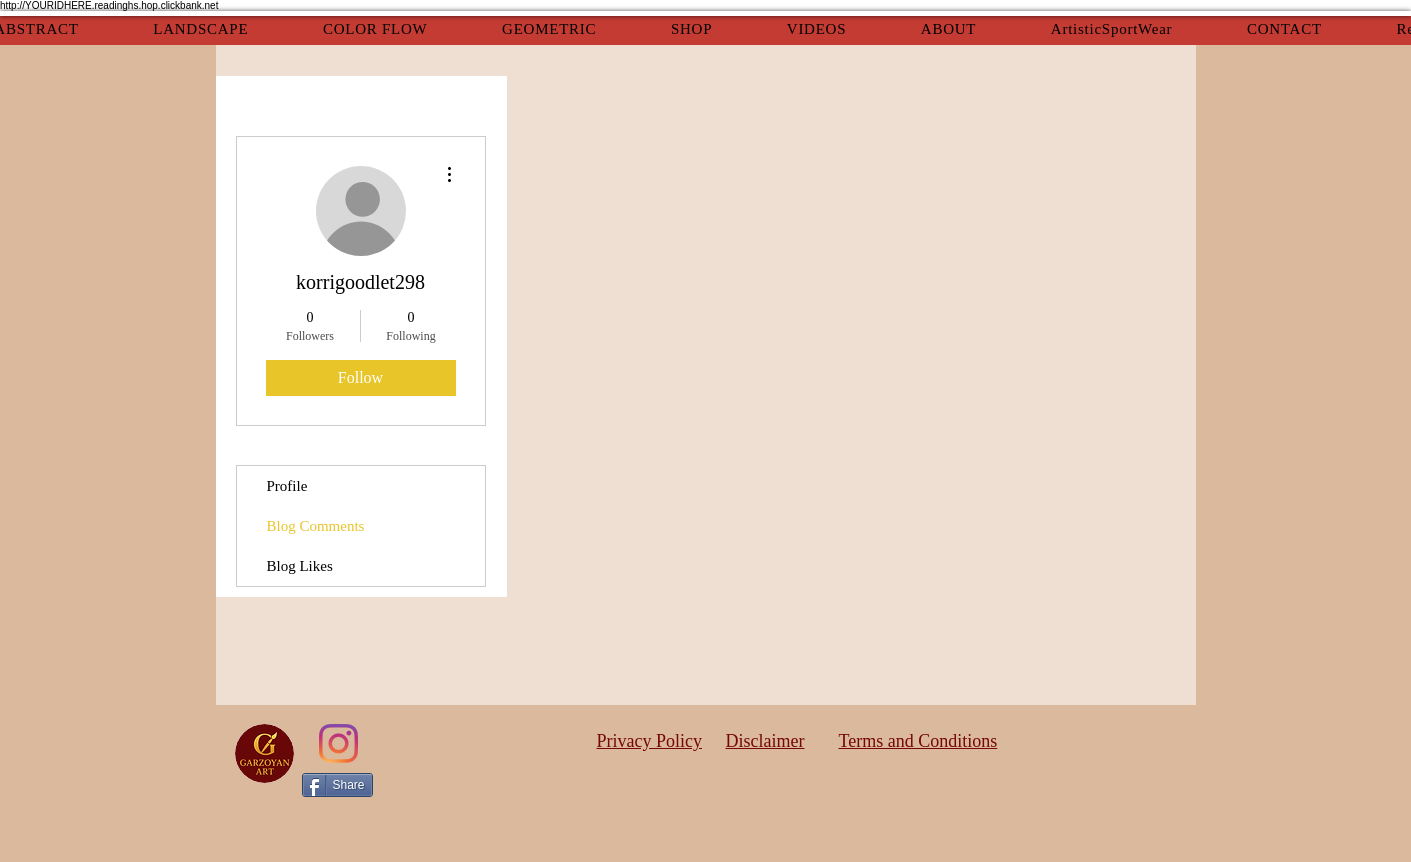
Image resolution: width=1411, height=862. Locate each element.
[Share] (337, 785)
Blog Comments (316, 526)
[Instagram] (338, 743)
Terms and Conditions (918, 741)
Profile (287, 486)
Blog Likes (300, 566)
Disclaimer (765, 741)
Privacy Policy (650, 741)
